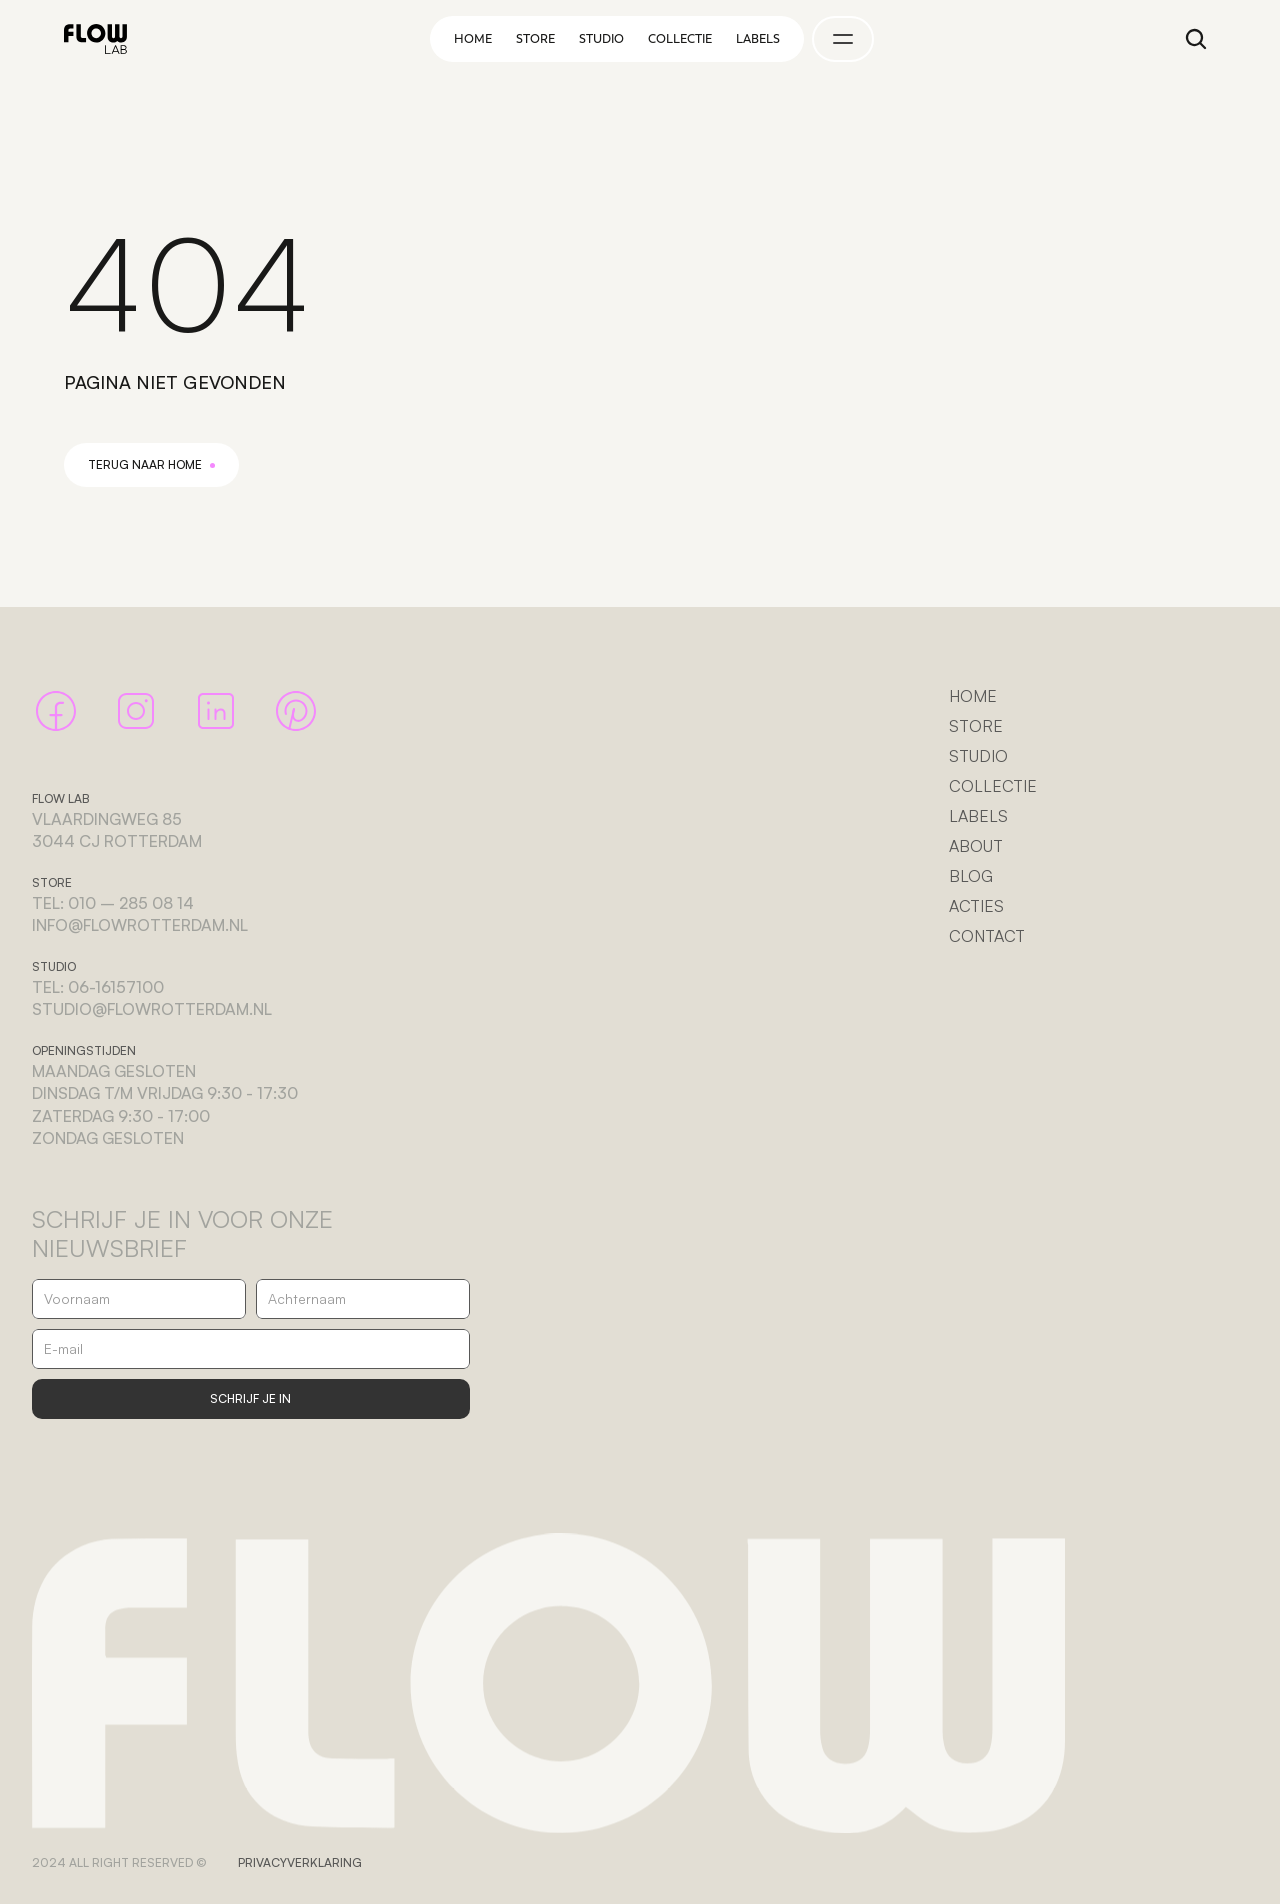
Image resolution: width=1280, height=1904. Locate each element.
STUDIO (978, 756)
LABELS (978, 816)
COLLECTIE (993, 786)
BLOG (971, 876)
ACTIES (976, 906)
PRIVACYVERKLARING (300, 1862)
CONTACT (987, 936)
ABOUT (976, 846)
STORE (976, 726)
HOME (973, 696)
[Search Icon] (1196, 39)
